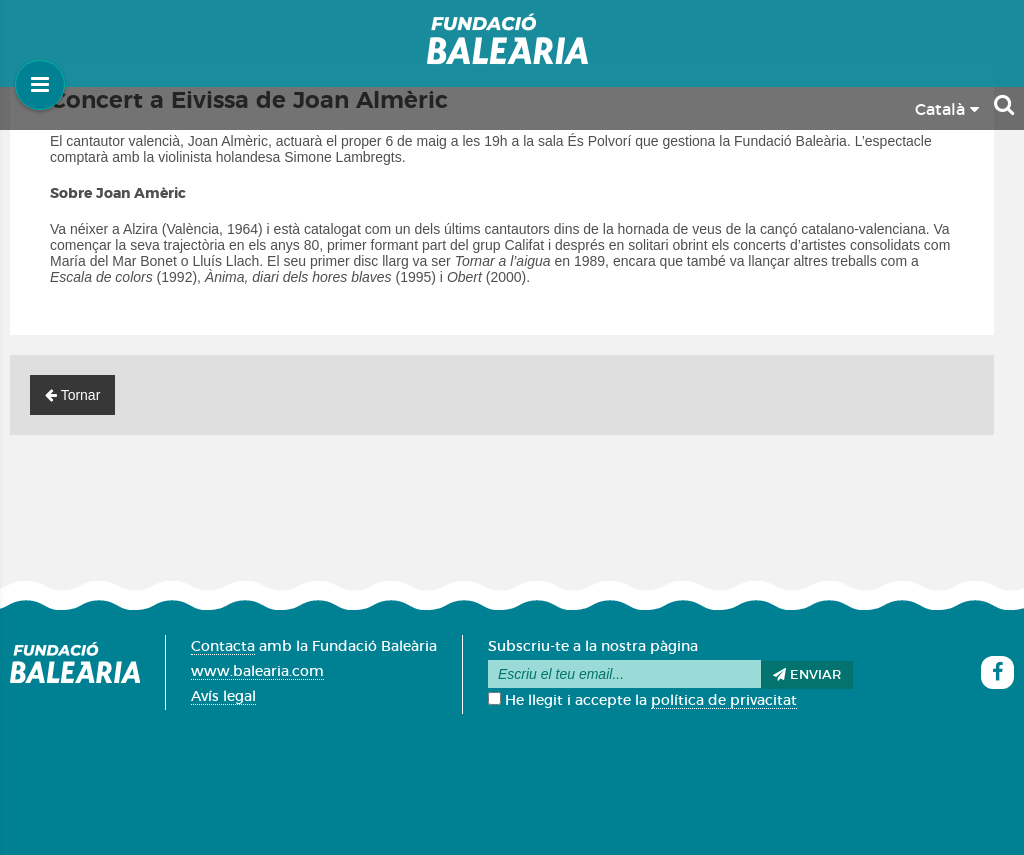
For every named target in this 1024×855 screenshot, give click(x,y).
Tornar (72, 395)
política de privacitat (724, 701)
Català (947, 110)
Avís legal (223, 697)
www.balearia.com (257, 672)
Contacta (223, 647)
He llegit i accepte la (642, 701)
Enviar (807, 675)
